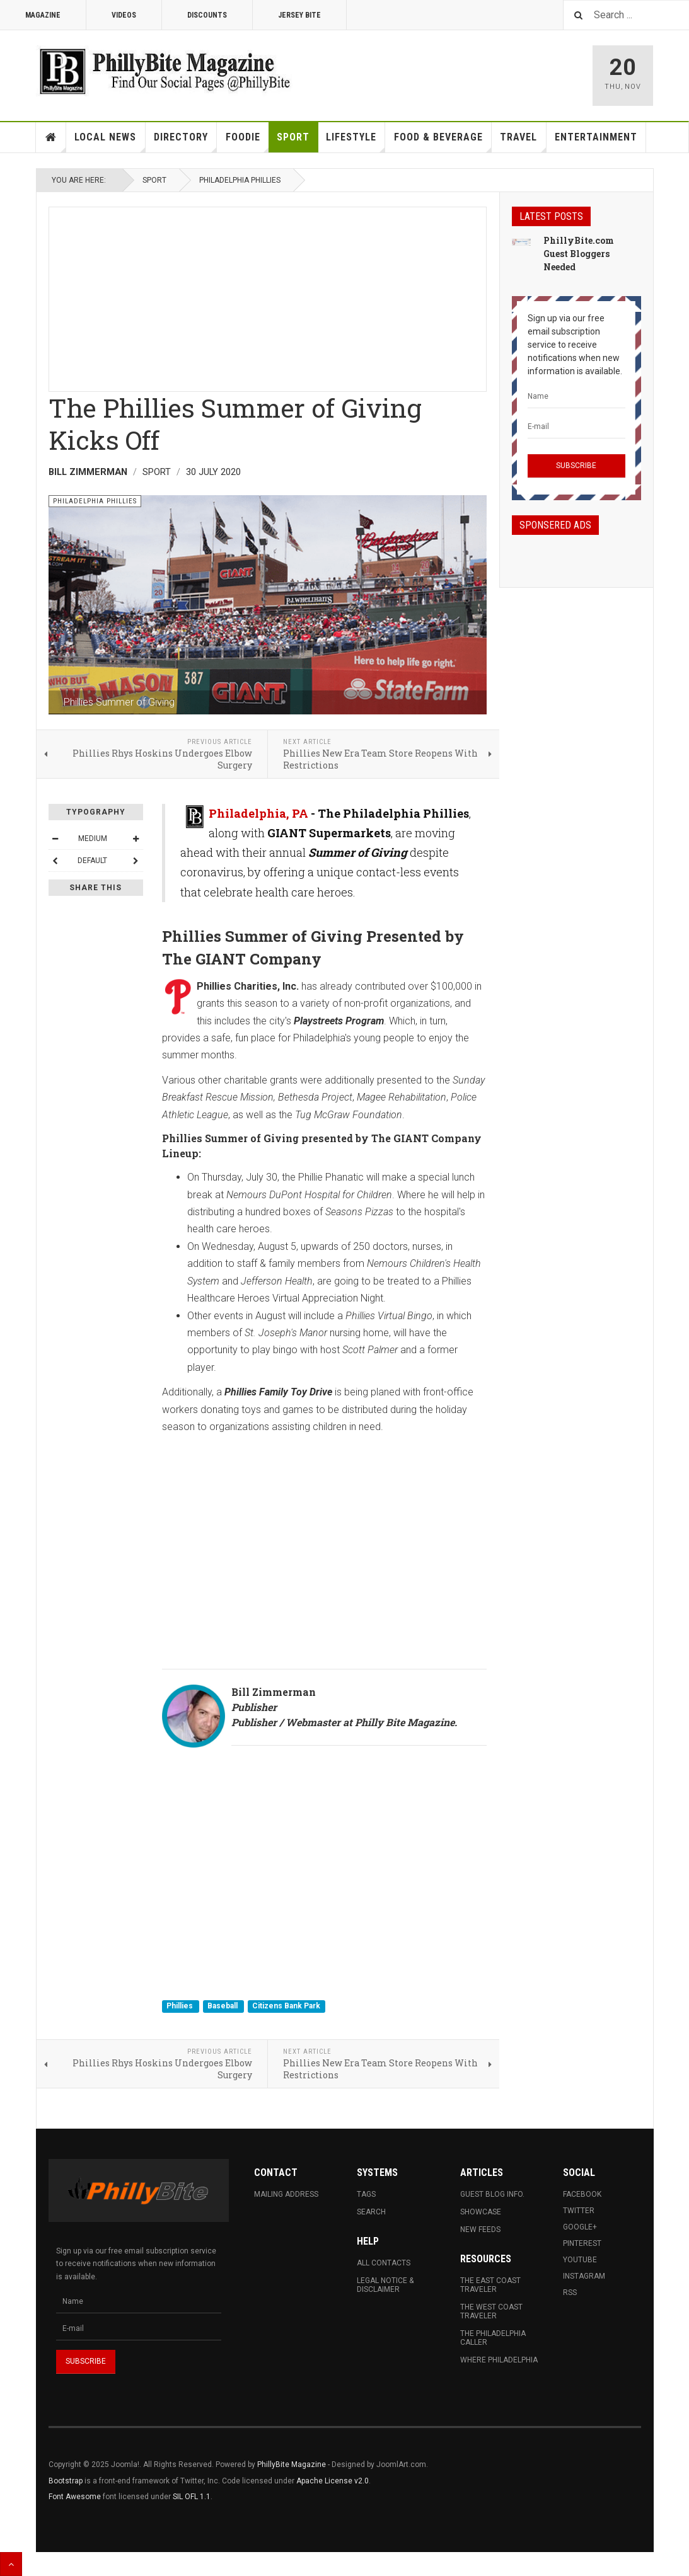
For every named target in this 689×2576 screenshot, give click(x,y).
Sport (293, 137)
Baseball (223, 2006)
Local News (109, 141)
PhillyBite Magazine (291, 2464)
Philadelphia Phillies (240, 180)
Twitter (578, 2210)
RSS (570, 2292)
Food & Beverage (443, 141)
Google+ (580, 2227)
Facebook (582, 2194)
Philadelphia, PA (258, 813)
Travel (523, 141)
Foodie (247, 141)
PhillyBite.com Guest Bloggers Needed (578, 253)
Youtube (580, 2259)
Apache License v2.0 (332, 2480)
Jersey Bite (299, 15)
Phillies (180, 2006)
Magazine (43, 15)
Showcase (480, 2211)
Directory (185, 141)
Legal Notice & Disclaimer (385, 2285)
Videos (124, 15)
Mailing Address (286, 2194)
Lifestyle (355, 141)
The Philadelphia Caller (493, 2338)
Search (371, 2211)
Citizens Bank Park (286, 2006)
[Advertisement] (267, 295)
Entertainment (596, 137)
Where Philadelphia (499, 2360)
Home (51, 137)
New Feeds (480, 2229)
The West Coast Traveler (491, 2311)
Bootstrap (66, 2480)
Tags (366, 2194)
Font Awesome (75, 2496)
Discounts (207, 15)
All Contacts (383, 2262)
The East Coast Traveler (490, 2285)
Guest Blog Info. (492, 2194)
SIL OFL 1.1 (192, 2496)
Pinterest (582, 2243)
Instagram (584, 2276)
